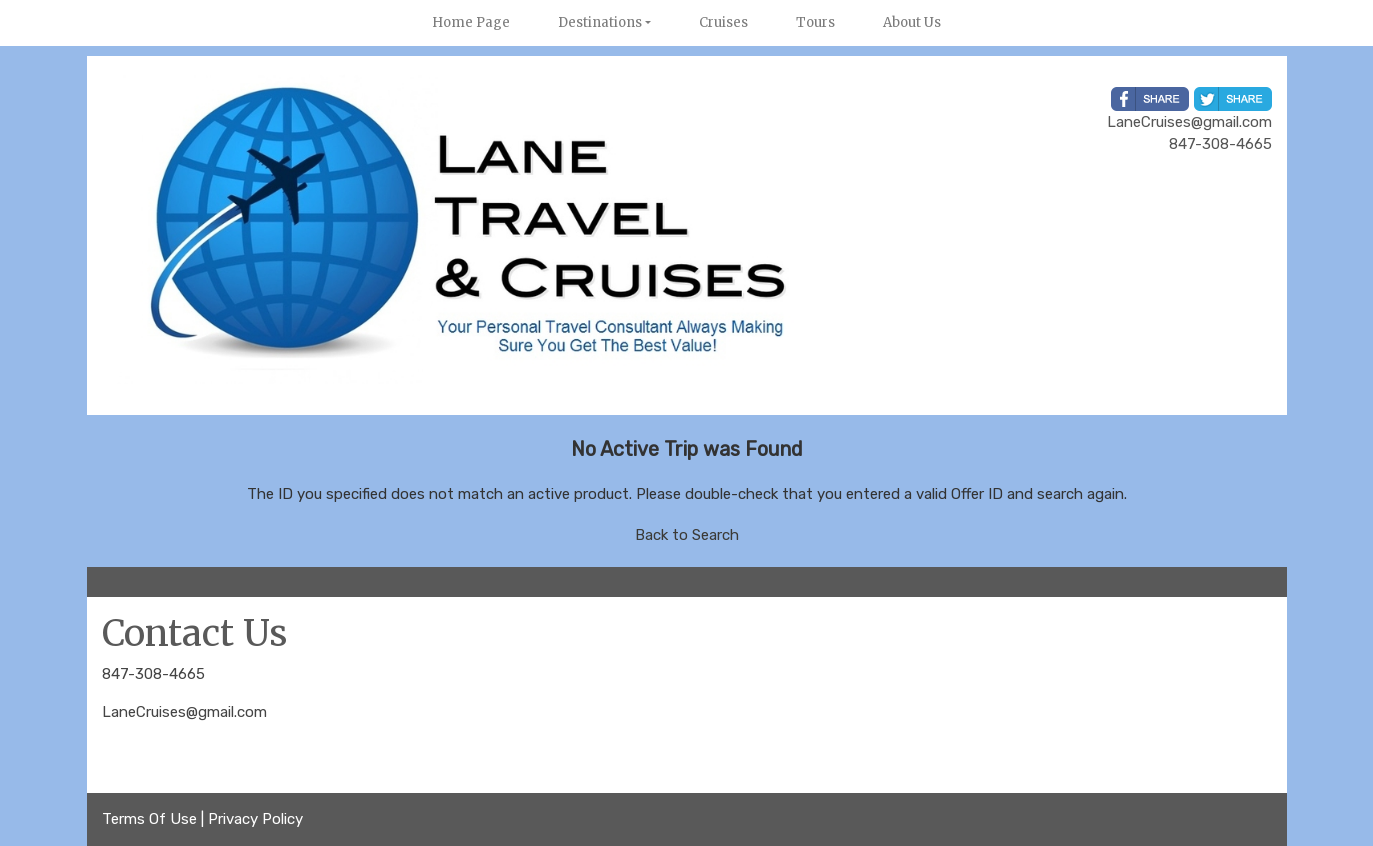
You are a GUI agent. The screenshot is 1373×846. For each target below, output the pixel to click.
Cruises (723, 22)
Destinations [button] (600, 22)
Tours (815, 22)
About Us (912, 22)
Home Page (471, 22)
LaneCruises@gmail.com (184, 712)
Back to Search (687, 535)
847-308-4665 (153, 674)
